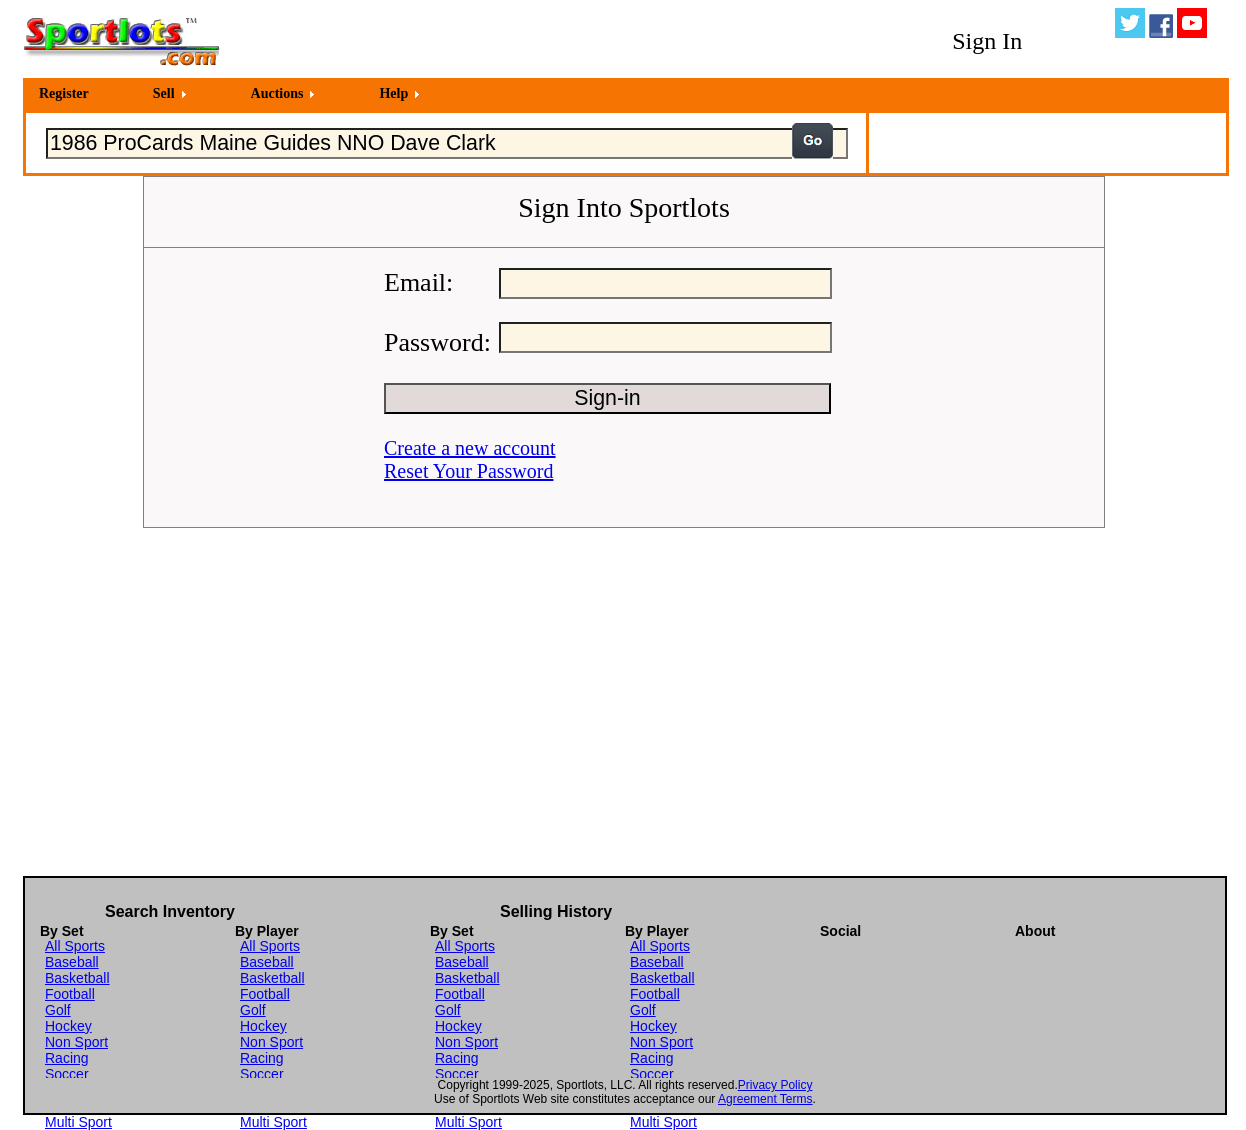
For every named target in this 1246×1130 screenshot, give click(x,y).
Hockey (68, 1026)
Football (70, 994)
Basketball (77, 978)
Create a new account (470, 448)
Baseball (72, 962)
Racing (67, 1058)
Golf (58, 1010)
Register (64, 93)
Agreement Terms (765, 1099)
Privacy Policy (775, 1085)
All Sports (75, 946)
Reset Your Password (468, 471)
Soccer (67, 1074)
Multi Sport (78, 1122)
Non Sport (76, 1042)
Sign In (987, 41)
